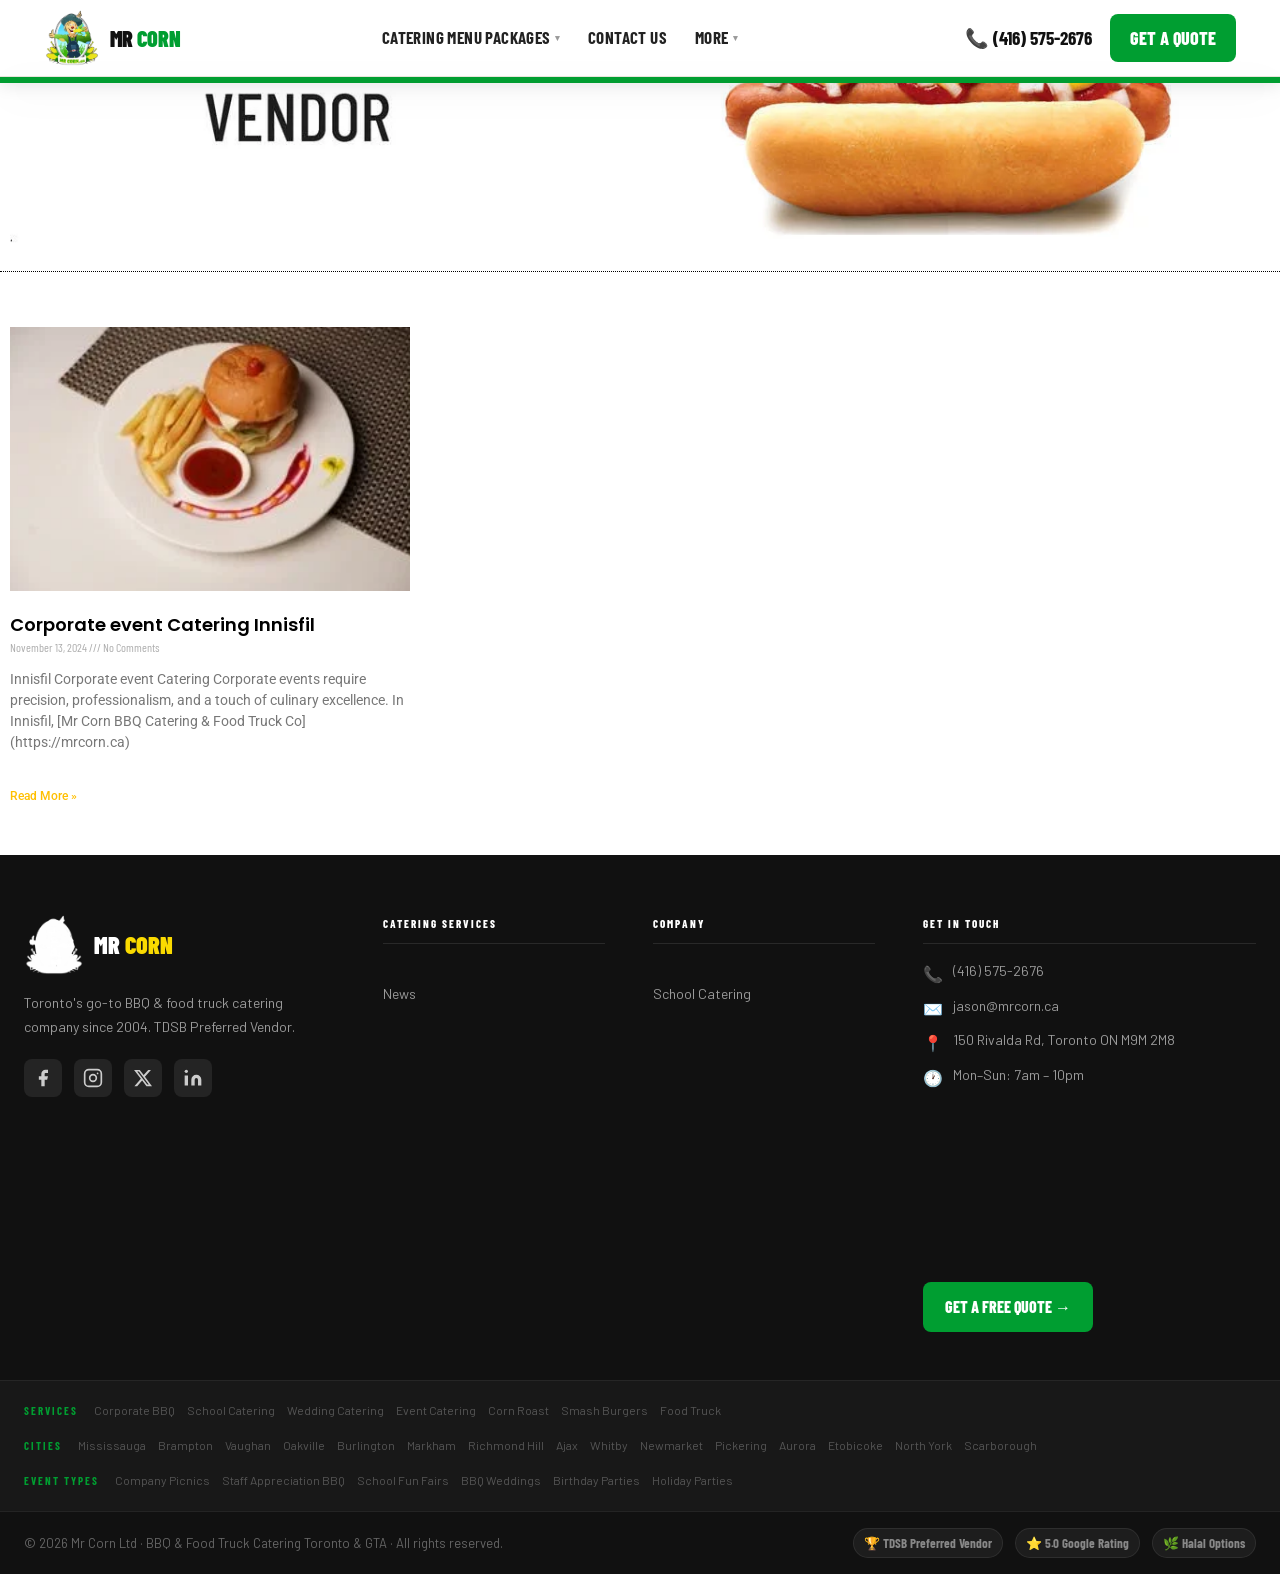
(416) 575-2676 (998, 970)
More (716, 37)
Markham (431, 1445)
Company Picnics (162, 1480)
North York (923, 1445)
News (399, 993)
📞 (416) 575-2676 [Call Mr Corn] (1028, 37)
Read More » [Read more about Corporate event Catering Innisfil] (43, 796)
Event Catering (436, 1410)
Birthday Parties (596, 1480)
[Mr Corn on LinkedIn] (193, 1078)
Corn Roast (518, 1410)
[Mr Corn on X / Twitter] (143, 1078)
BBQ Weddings (501, 1480)
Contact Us (627, 37)
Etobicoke (855, 1445)
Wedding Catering (335, 1410)
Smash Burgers (604, 1410)
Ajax (567, 1445)
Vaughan (248, 1445)
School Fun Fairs (403, 1480)
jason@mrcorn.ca (1006, 1005)
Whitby (609, 1445)
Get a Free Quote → (1008, 1306)
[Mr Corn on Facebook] (43, 1078)
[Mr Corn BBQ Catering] (112, 38)
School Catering (702, 993)
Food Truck (690, 1410)
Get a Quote (1173, 38)
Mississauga (112, 1445)
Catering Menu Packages (471, 37)
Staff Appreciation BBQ (283, 1480)
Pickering (741, 1445)
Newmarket (671, 1445)
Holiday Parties (692, 1480)
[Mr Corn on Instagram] (93, 1078)
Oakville (304, 1445)
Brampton (185, 1445)
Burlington (366, 1445)
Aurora (797, 1445)
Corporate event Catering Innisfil (162, 624)
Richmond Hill (506, 1445)
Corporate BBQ (134, 1410)
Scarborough (1000, 1445)
